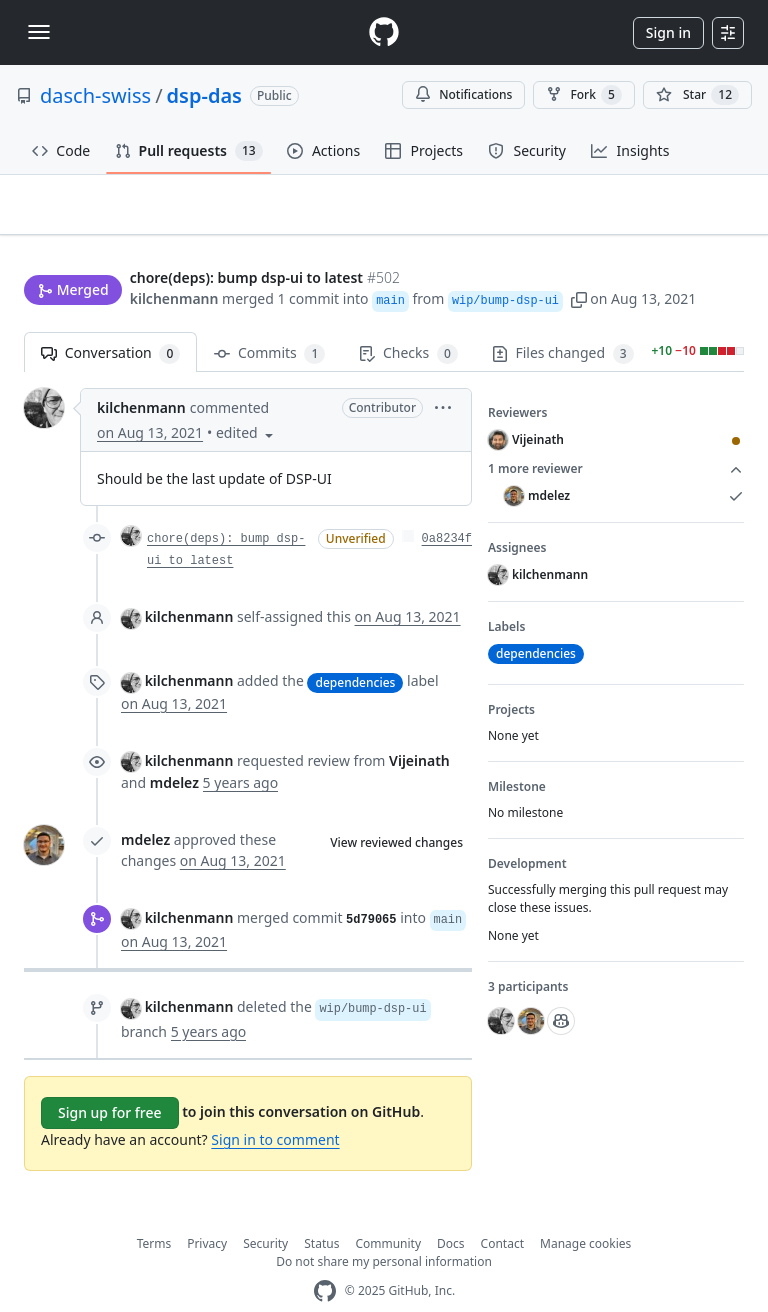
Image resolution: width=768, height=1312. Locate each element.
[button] (579, 260)
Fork (583, 95)
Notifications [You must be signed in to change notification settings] (463, 94)
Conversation (110, 322)
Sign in (668, 32)
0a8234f (447, 508)
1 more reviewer (616, 438)
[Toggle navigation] (39, 32)
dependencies (355, 650)
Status (321, 1211)
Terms (154, 1211)
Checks (408, 322)
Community (388, 1211)
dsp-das (204, 95)
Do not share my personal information (384, 1229)
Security (265, 1211)
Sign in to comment (275, 1107)
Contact (502, 1211)
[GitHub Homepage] (325, 1259)
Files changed (563, 322)
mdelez (145, 808)
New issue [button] (682, 218)
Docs (451, 1211)
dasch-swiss (95, 95)
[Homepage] (384, 32)
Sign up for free (110, 1080)
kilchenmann (174, 260)
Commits (269, 322)
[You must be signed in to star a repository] (697, 95)
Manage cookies (585, 1211)
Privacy (207, 1211)
